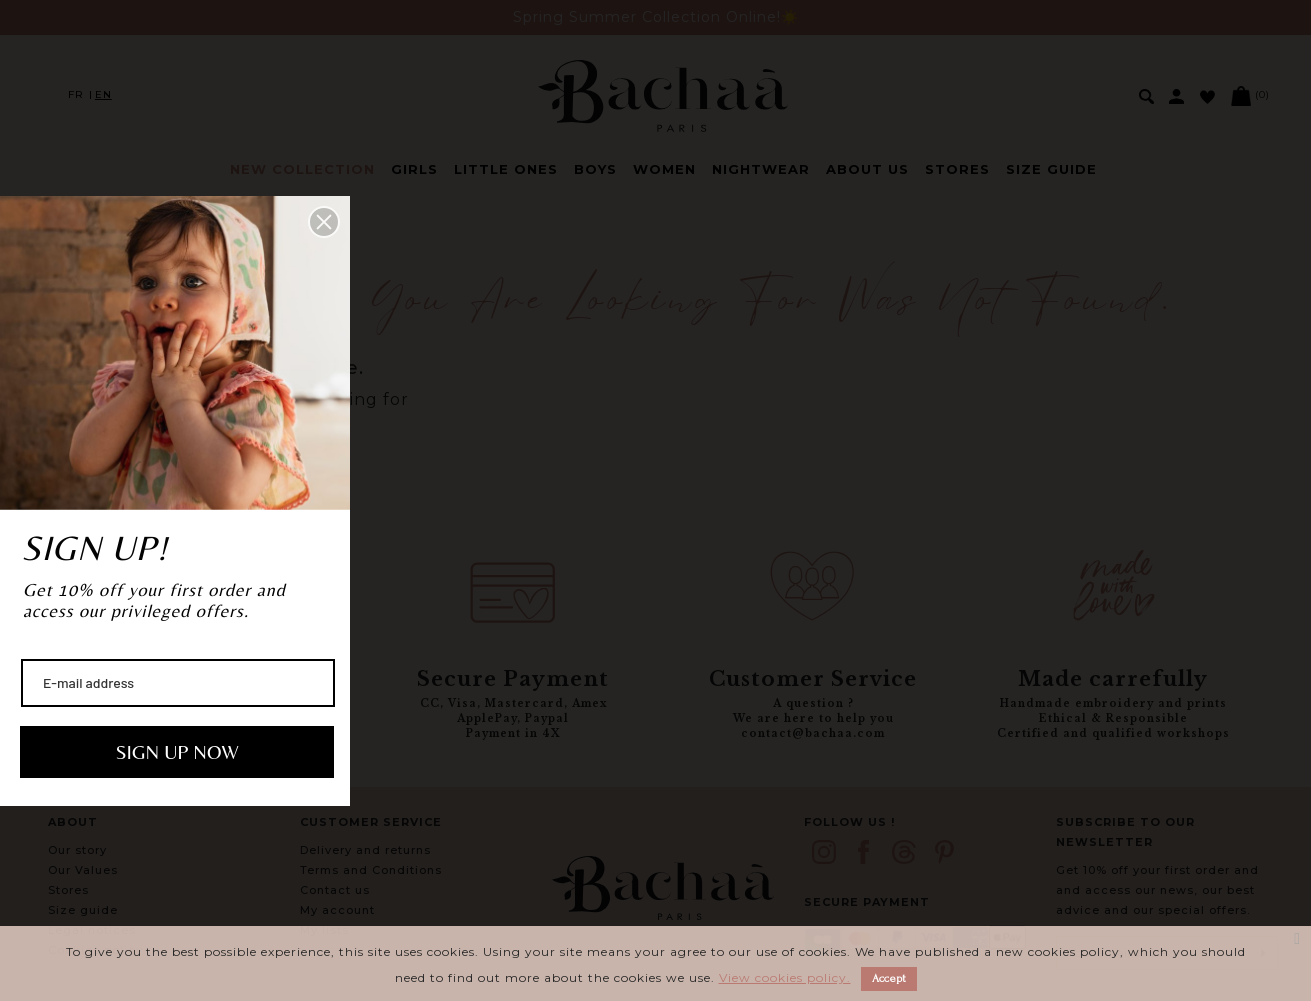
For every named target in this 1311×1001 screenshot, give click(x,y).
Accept (889, 978)
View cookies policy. (785, 977)
